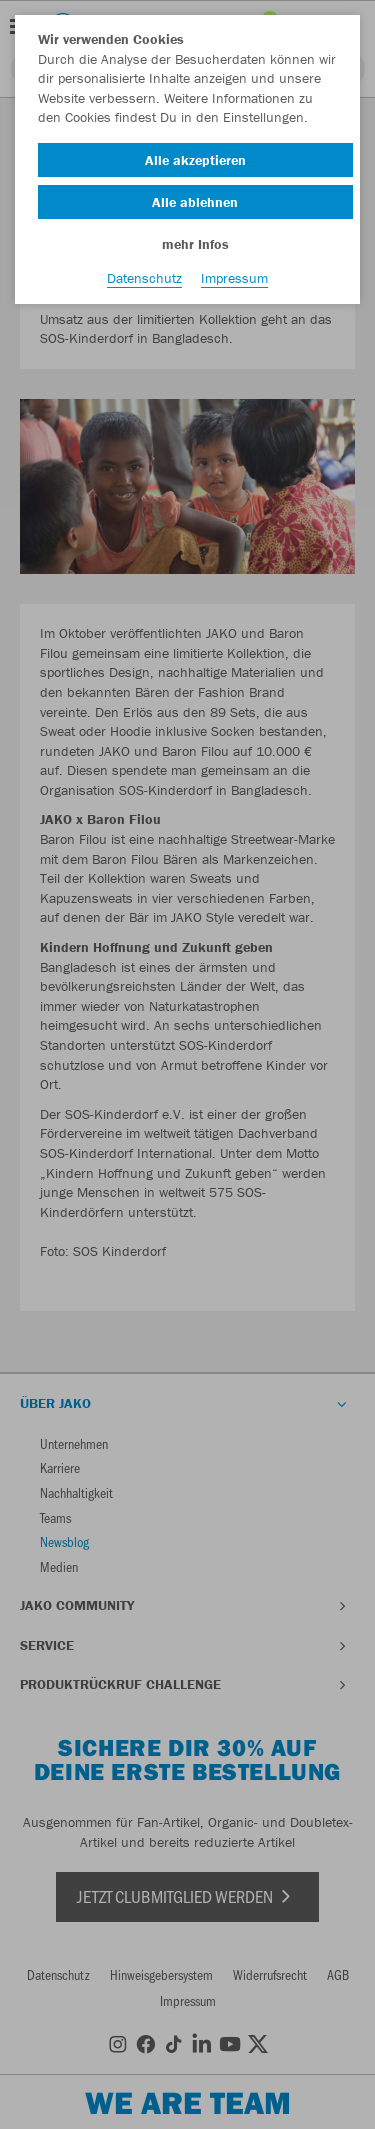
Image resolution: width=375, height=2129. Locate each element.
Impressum (234, 278)
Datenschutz (144, 278)
